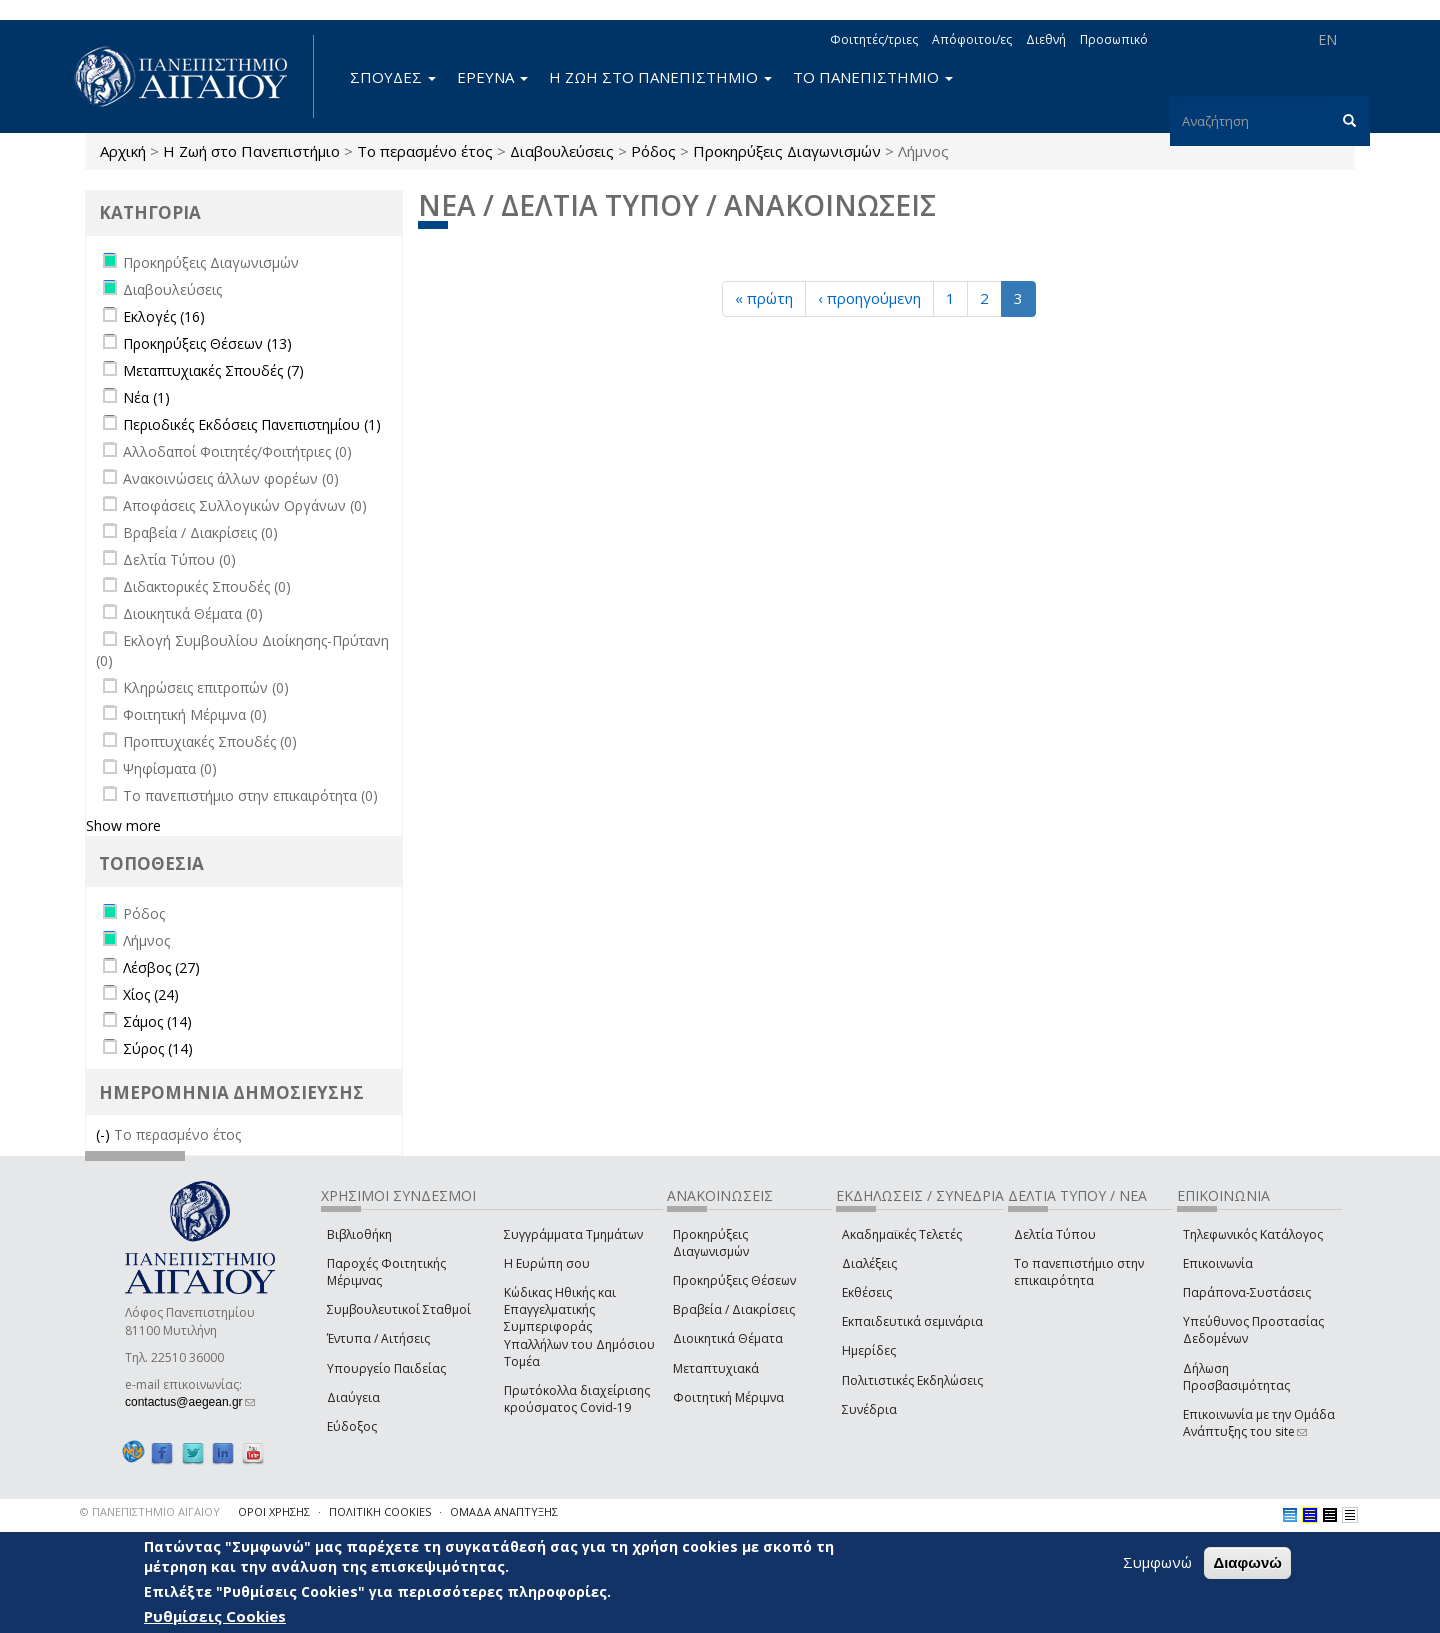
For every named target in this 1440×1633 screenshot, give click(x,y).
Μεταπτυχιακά (716, 1368)
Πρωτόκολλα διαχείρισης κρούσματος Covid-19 (577, 1399)
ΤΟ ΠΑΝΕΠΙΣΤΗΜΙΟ (873, 77)
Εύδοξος (352, 1426)
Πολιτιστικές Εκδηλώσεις (912, 1380)
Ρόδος (653, 151)
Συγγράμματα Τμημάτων (573, 1234)
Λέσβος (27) (161, 967)
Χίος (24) (151, 994)
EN (1327, 39)
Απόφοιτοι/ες (972, 39)
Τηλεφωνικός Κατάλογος (1253, 1234)
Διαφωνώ (1247, 1564)
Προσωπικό (1114, 39)
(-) (105, 1134)
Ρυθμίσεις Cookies (215, 1618)
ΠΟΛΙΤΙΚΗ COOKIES (380, 1511)
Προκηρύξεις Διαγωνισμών (787, 151)
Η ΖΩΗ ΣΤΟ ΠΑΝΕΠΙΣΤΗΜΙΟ (660, 77)
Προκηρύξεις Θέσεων (734, 1280)
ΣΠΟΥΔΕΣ (393, 77)
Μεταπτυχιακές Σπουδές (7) (213, 370)
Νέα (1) (146, 397)
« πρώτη (764, 298)
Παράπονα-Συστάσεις (1247, 1292)
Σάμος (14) (157, 1021)
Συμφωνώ (1157, 1564)
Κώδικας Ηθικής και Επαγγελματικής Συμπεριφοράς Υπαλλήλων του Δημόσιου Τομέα (579, 1327)
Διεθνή (1046, 39)
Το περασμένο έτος (425, 151)
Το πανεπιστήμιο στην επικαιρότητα (1079, 1272)
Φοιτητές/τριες (874, 39)
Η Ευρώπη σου (547, 1263)
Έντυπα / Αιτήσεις (378, 1338)
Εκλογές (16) (164, 316)
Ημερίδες (869, 1350)
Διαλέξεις (869, 1263)
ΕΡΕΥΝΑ (492, 77)
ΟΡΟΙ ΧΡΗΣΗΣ (274, 1511)
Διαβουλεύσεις (562, 151)
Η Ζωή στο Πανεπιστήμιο (251, 151)
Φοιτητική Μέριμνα (728, 1397)
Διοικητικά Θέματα (728, 1338)
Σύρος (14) (158, 1048)
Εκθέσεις (867, 1292)
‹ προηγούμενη (869, 298)
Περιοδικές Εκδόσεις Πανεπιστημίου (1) (252, 424)
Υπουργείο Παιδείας (386, 1368)
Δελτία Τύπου (1055, 1234)
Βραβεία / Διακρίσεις (734, 1309)
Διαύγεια (353, 1397)
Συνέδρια (869, 1409)
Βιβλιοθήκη (359, 1234)
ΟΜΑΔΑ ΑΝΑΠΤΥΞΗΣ (504, 1511)
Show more (123, 825)
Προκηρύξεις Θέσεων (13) (207, 343)
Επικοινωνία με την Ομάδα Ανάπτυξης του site (1259, 1423)
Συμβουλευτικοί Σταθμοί (399, 1309)
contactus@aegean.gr (190, 1402)
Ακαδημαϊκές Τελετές (902, 1234)
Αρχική (123, 151)
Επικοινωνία (1218, 1263)
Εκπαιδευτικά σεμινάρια (912, 1321)
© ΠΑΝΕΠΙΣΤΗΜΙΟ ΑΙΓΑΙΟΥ (150, 1511)
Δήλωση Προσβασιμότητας (1236, 1377)
